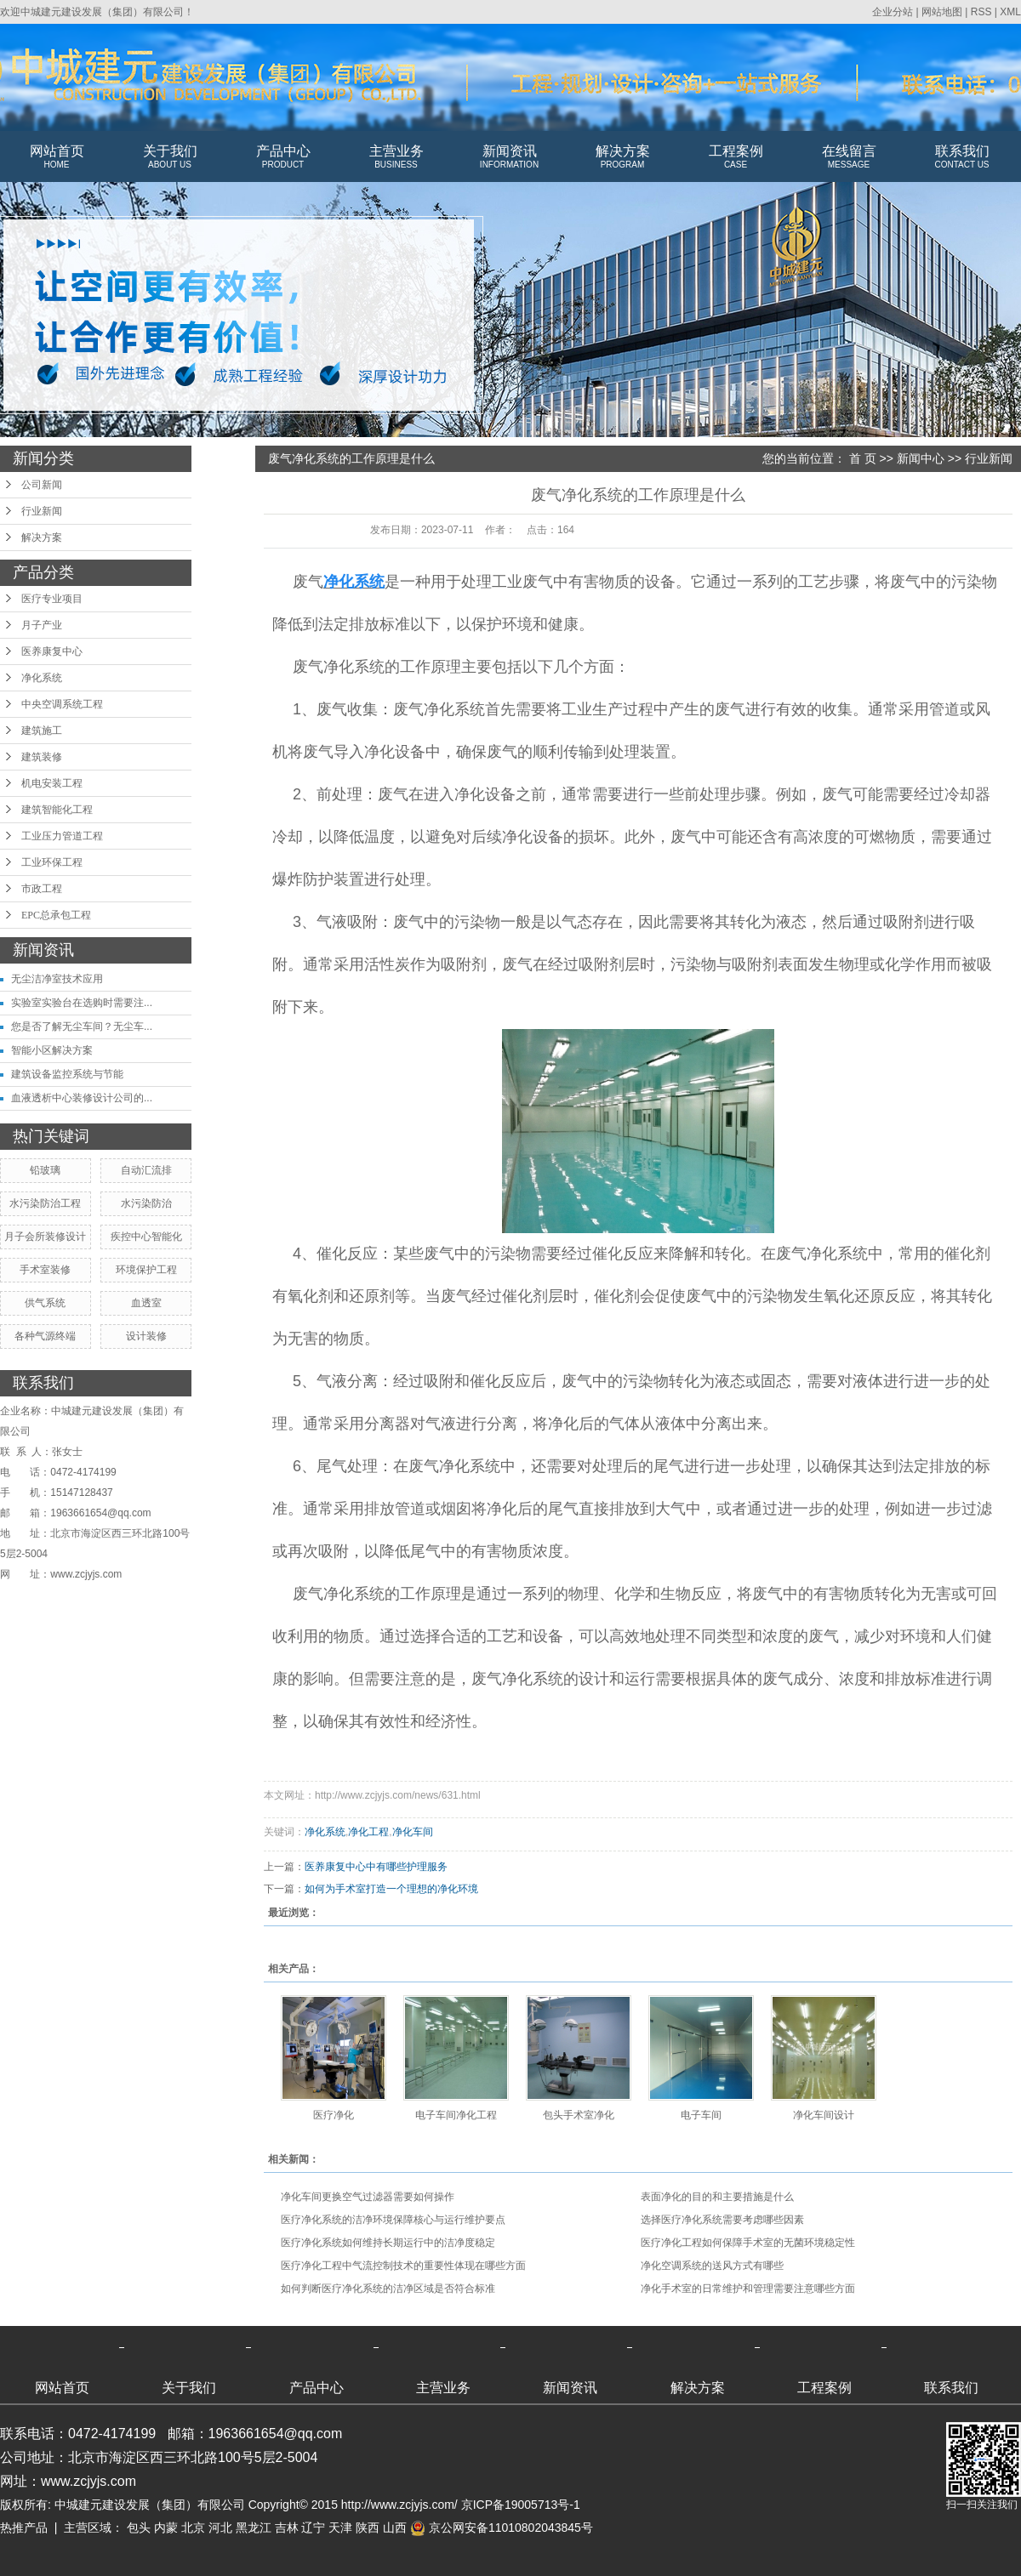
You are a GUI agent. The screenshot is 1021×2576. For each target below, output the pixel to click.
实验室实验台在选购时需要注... (81, 1003)
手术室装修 (45, 1270)
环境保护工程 (146, 1270)
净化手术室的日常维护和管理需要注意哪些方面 (748, 2289)
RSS (981, 12)
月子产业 (41, 625)
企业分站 (892, 12)
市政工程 (41, 889)
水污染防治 (146, 1203)
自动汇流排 (146, 1170)
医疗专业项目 (52, 599)
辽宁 (313, 2527)
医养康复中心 (52, 651)
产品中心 (282, 157)
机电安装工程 (52, 783)
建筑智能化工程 (57, 810)
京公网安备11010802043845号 (501, 2527)
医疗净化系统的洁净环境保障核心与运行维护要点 (393, 2220)
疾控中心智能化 (146, 1237)
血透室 (146, 1303)
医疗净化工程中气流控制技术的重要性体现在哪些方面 (403, 2266)
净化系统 (41, 678)
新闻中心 (920, 458)
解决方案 (622, 157)
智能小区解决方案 (52, 1050)
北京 (193, 2527)
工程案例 (735, 157)
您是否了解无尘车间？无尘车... (81, 1026)
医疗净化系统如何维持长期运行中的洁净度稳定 (388, 2243)
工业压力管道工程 (62, 836)
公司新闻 (41, 485)
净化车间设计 (823, 2115)
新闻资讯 (509, 157)
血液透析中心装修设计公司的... (81, 1098)
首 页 (862, 458)
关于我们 (169, 157)
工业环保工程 (52, 862)
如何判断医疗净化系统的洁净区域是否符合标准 (388, 2289)
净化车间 (412, 1832)
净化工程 (368, 1832)
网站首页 (56, 157)
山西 (395, 2527)
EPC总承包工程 (56, 915)
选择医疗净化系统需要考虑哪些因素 (722, 2220)
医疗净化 (333, 2115)
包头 (139, 2527)
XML (1010, 12)
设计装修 (146, 1336)
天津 (340, 2527)
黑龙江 (253, 2527)
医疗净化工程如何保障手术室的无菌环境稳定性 (748, 2243)
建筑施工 (41, 730)
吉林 (287, 2527)
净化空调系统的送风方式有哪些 (712, 2266)
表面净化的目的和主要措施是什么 (717, 2197)
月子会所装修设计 (45, 1237)
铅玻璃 (45, 1170)
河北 (220, 2527)
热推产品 (24, 2527)
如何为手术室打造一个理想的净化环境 (391, 1889)
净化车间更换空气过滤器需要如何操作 (367, 2197)
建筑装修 (41, 757)
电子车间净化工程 (456, 2115)
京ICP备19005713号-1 (520, 2504)
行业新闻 (41, 511)
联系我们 (961, 157)
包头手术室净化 (578, 2115)
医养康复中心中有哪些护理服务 (376, 1867)
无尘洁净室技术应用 (57, 979)
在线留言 (848, 157)
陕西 (367, 2527)
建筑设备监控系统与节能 (67, 1074)
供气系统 (45, 1303)
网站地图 (941, 12)
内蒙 (166, 2527)
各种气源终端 (45, 1336)
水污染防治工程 (45, 1203)
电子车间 (701, 2115)
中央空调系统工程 (62, 704)
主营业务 (396, 157)
